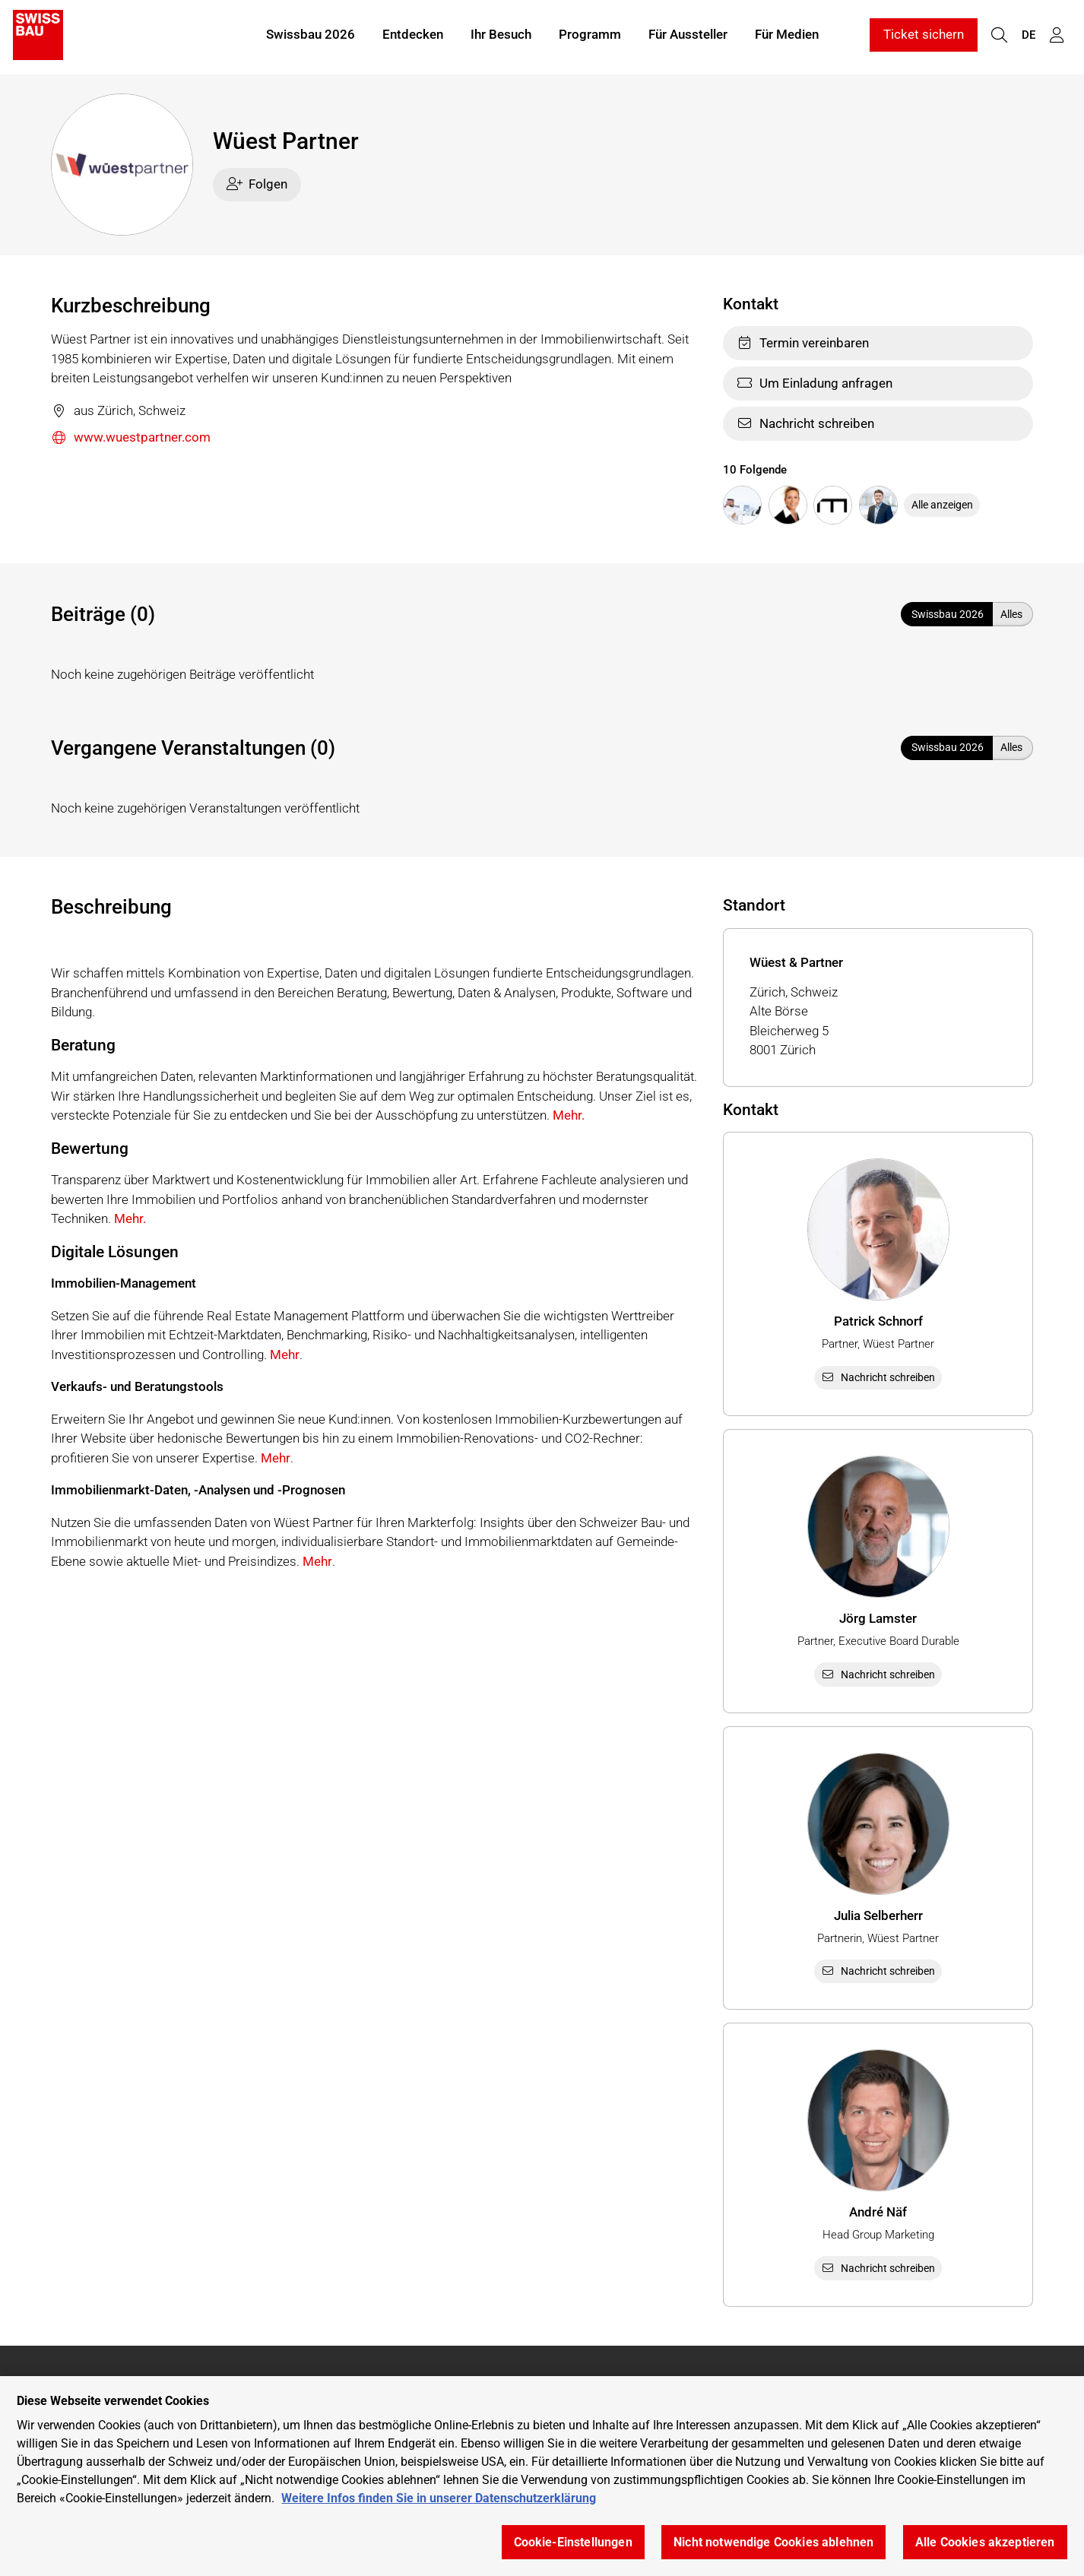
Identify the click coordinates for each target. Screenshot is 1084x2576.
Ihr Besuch (501, 36)
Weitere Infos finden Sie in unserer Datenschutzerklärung (438, 2498)
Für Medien (787, 36)
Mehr (285, 1354)
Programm (590, 36)
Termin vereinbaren (803, 342)
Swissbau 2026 (310, 36)
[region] (542, 2476)
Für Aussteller (687, 36)
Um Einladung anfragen (814, 383)
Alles (1011, 614)
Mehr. (569, 1115)
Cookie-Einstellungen (573, 2542)
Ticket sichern (923, 36)
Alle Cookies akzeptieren (985, 2542)
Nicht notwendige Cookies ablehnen (773, 2542)
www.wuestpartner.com (131, 438)
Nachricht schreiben (805, 423)
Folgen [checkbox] (257, 184)
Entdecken (412, 36)
